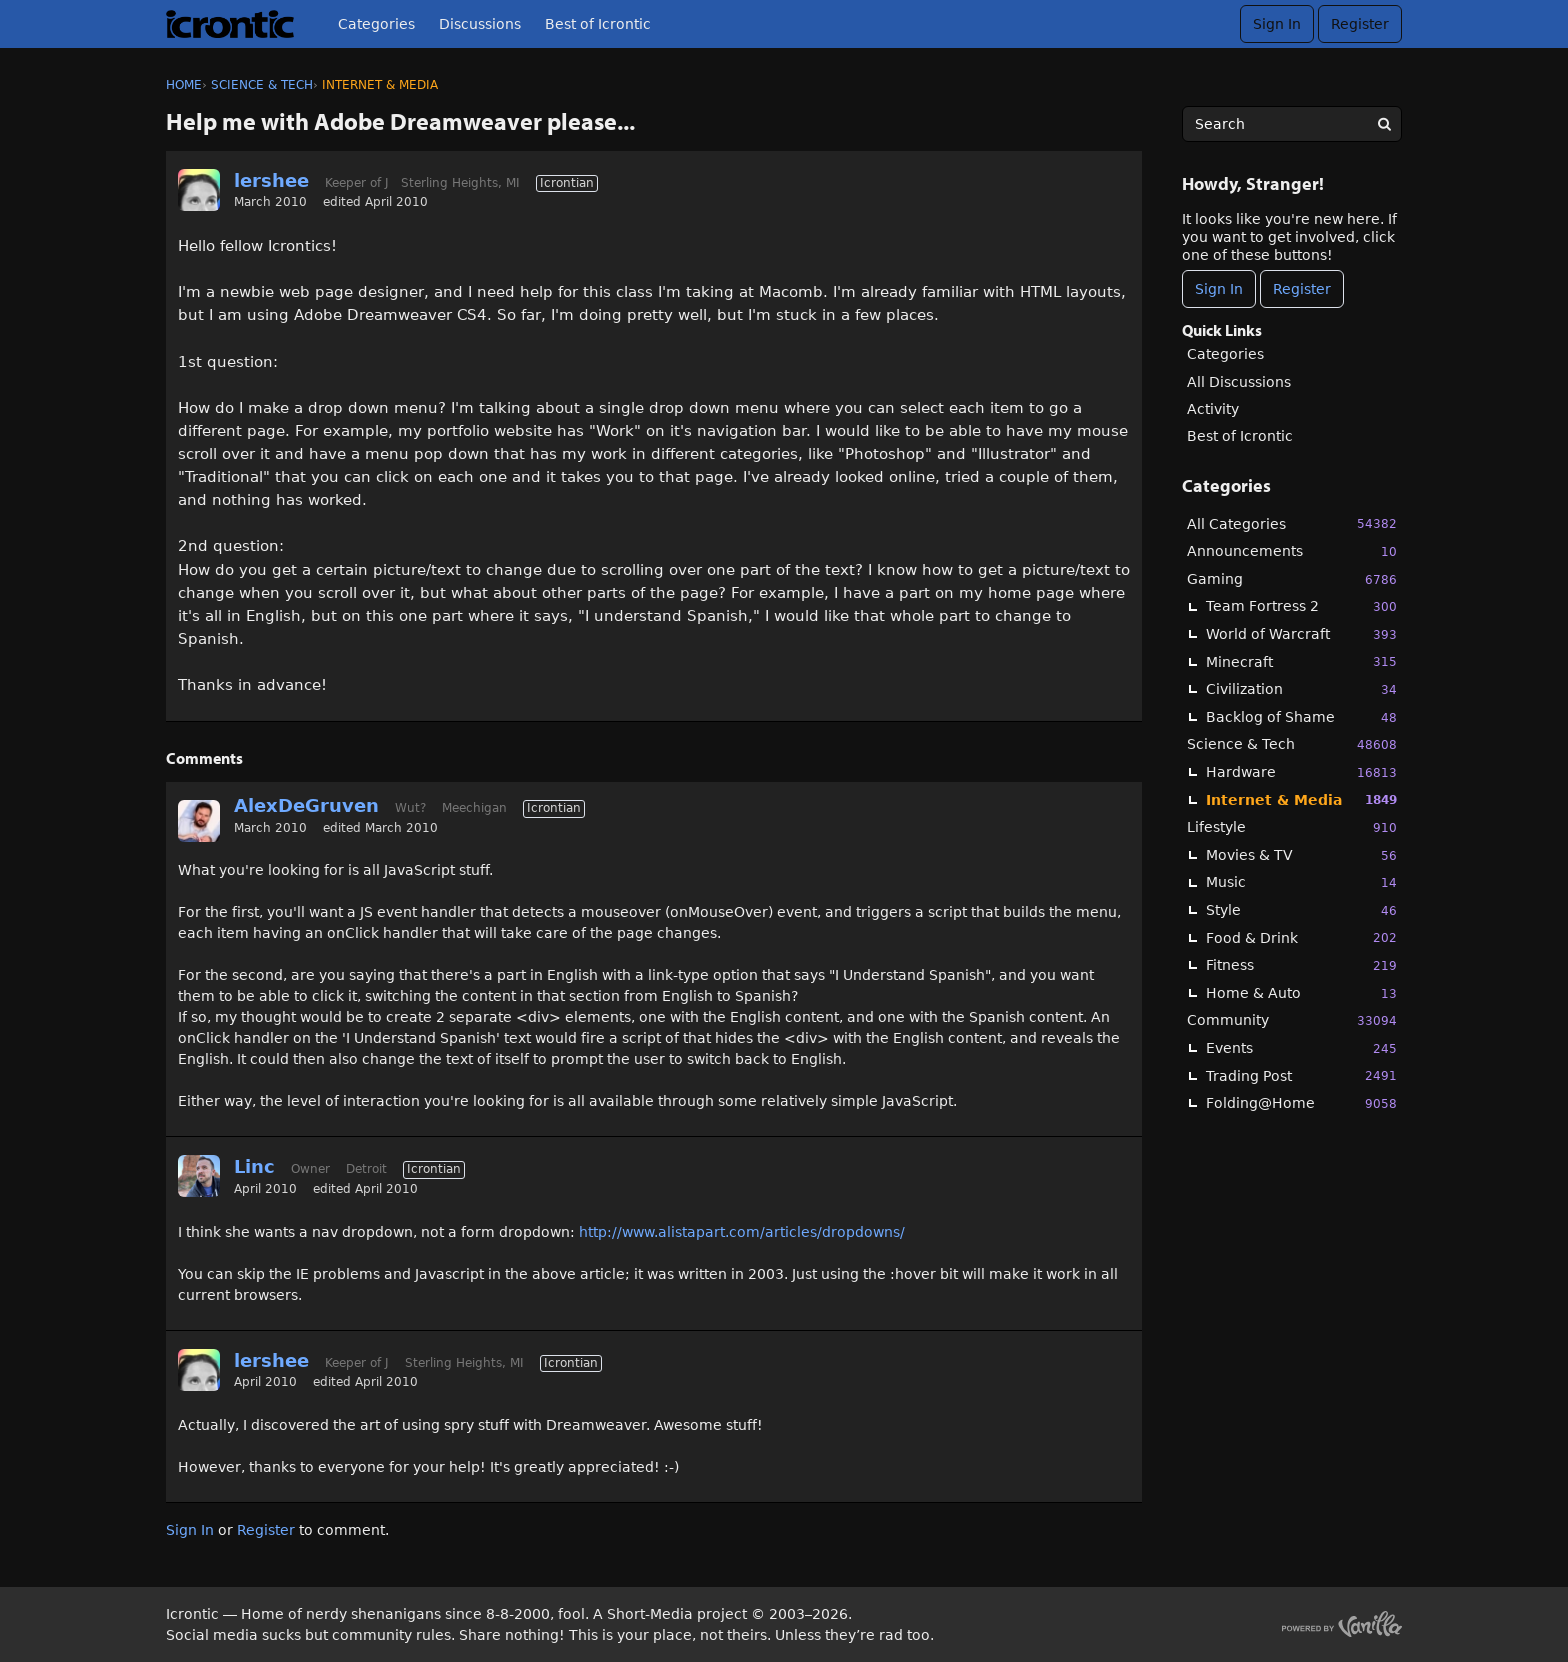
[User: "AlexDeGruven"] (199, 821)
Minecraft (1301, 661)
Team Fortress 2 (1301, 606)
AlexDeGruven (306, 805)
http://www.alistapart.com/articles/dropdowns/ (742, 1232)
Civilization (1301, 689)
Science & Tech (1292, 744)
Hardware (1301, 772)
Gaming (1292, 579)
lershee (271, 180)
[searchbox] (1292, 124)
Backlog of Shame (1301, 717)
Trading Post (1301, 1075)
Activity (1213, 409)
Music (1301, 882)
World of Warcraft (1301, 634)
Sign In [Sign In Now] (1219, 289)
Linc (254, 1166)
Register (1360, 24)
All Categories (1292, 523)
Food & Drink (1301, 937)
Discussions (480, 24)
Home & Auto (1301, 993)
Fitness (1301, 965)
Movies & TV (1301, 855)
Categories (376, 24)
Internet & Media (1301, 799)
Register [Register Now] (1302, 289)
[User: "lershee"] (199, 190)
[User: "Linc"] (199, 1176)
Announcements (1292, 551)
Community (1292, 1020)
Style (1301, 910)
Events (1301, 1048)
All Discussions (1239, 382)
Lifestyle (1292, 827)
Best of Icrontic (598, 24)
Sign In (1277, 24)
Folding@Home (1301, 1103)
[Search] (1384, 124)
